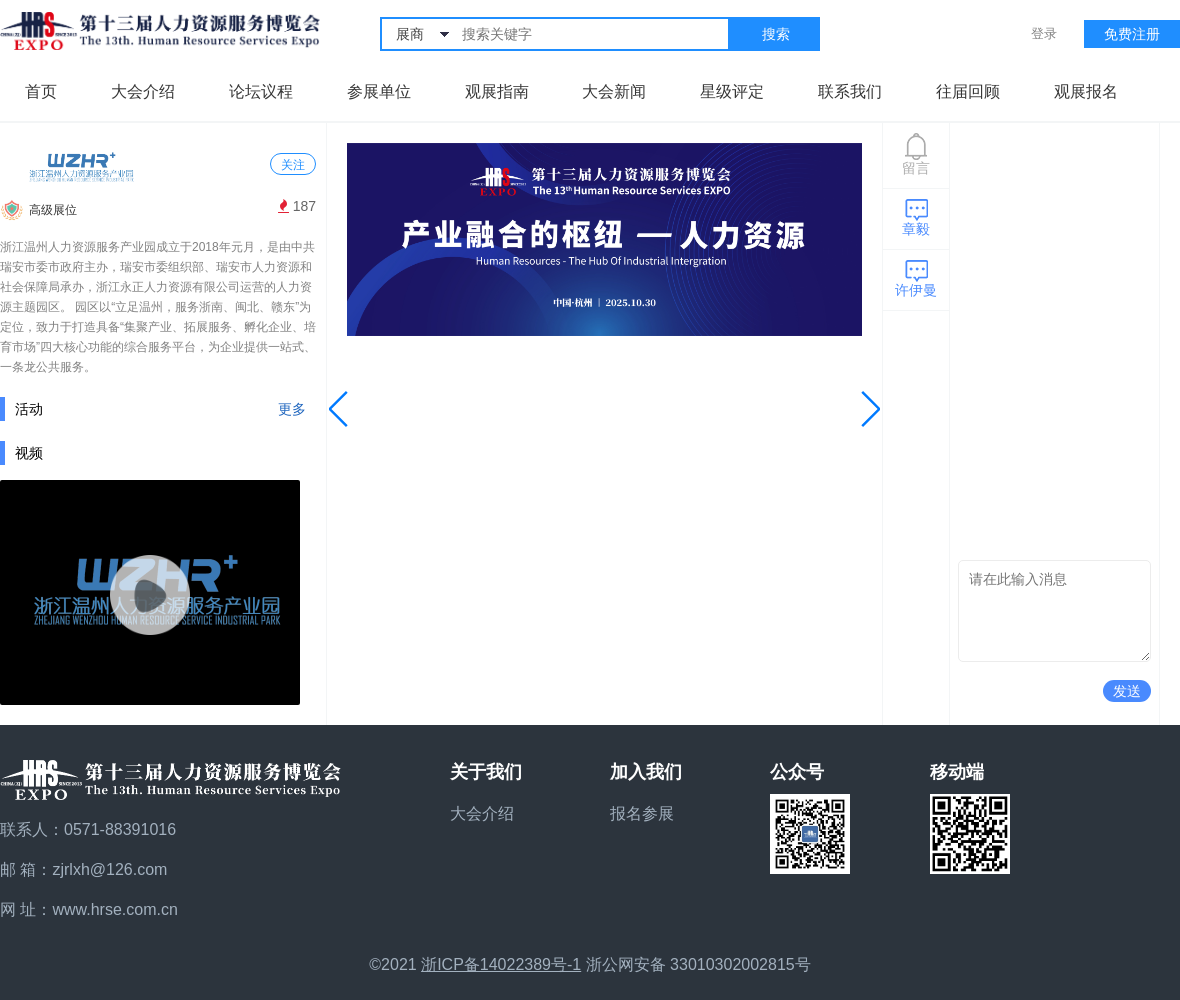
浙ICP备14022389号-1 (501, 964)
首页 (41, 91)
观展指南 (497, 91)
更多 (292, 409)
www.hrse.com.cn (114, 909)
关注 (293, 165)
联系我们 (850, 91)
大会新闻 (614, 91)
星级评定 (732, 91)
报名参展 (642, 813)
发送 (1127, 691)
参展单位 (379, 91)
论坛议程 (261, 91)
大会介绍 (143, 91)
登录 (1044, 33)
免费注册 (1132, 34)
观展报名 (1086, 91)
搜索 (776, 34)
